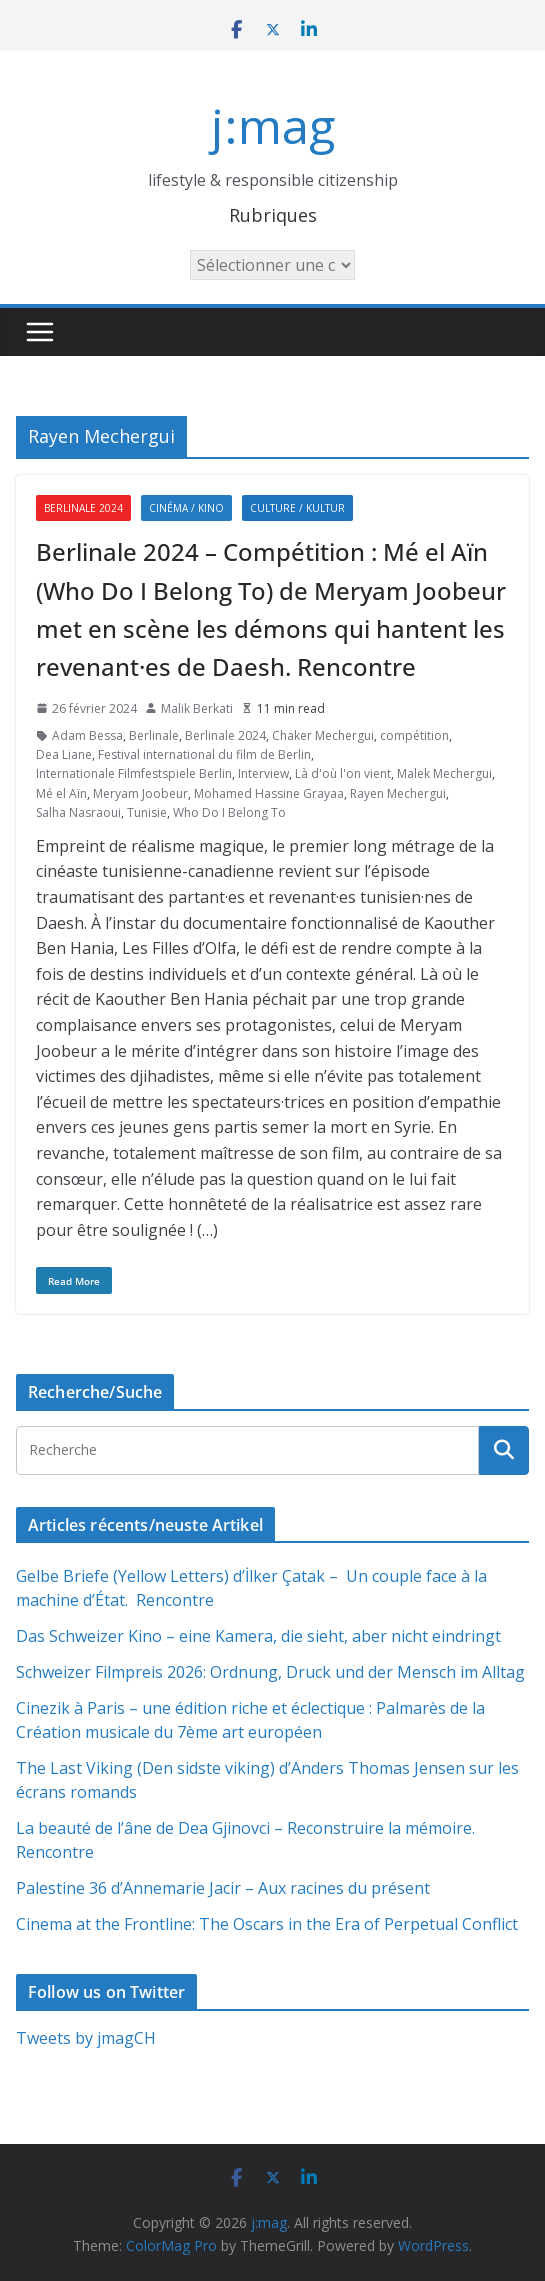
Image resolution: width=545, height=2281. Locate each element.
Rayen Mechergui (398, 793)
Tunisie (147, 812)
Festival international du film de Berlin (204, 754)
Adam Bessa (87, 735)
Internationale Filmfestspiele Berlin (134, 773)
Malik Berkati (197, 708)
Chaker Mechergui (323, 735)
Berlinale (154, 735)
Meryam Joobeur (140, 793)
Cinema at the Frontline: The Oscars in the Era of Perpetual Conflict (267, 1924)
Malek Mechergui (444, 773)
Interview (263, 773)
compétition (414, 735)
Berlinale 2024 (83, 508)
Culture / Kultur (297, 508)
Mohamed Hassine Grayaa (269, 793)
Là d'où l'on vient (343, 773)
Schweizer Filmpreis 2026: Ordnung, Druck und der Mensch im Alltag (270, 1672)
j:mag (273, 125)
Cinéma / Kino (186, 508)
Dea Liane (64, 754)
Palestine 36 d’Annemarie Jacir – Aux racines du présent (223, 1888)
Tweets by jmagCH (86, 2038)
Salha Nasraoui (78, 812)
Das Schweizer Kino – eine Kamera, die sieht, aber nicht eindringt (258, 1636)
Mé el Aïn (61, 793)
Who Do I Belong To (229, 812)
